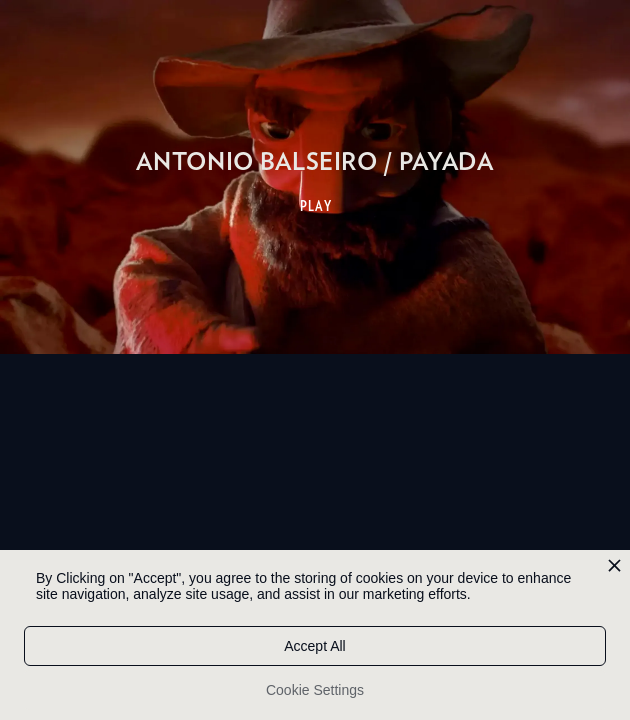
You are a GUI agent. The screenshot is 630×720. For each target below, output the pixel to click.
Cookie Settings (315, 690)
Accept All (314, 646)
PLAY (316, 206)
